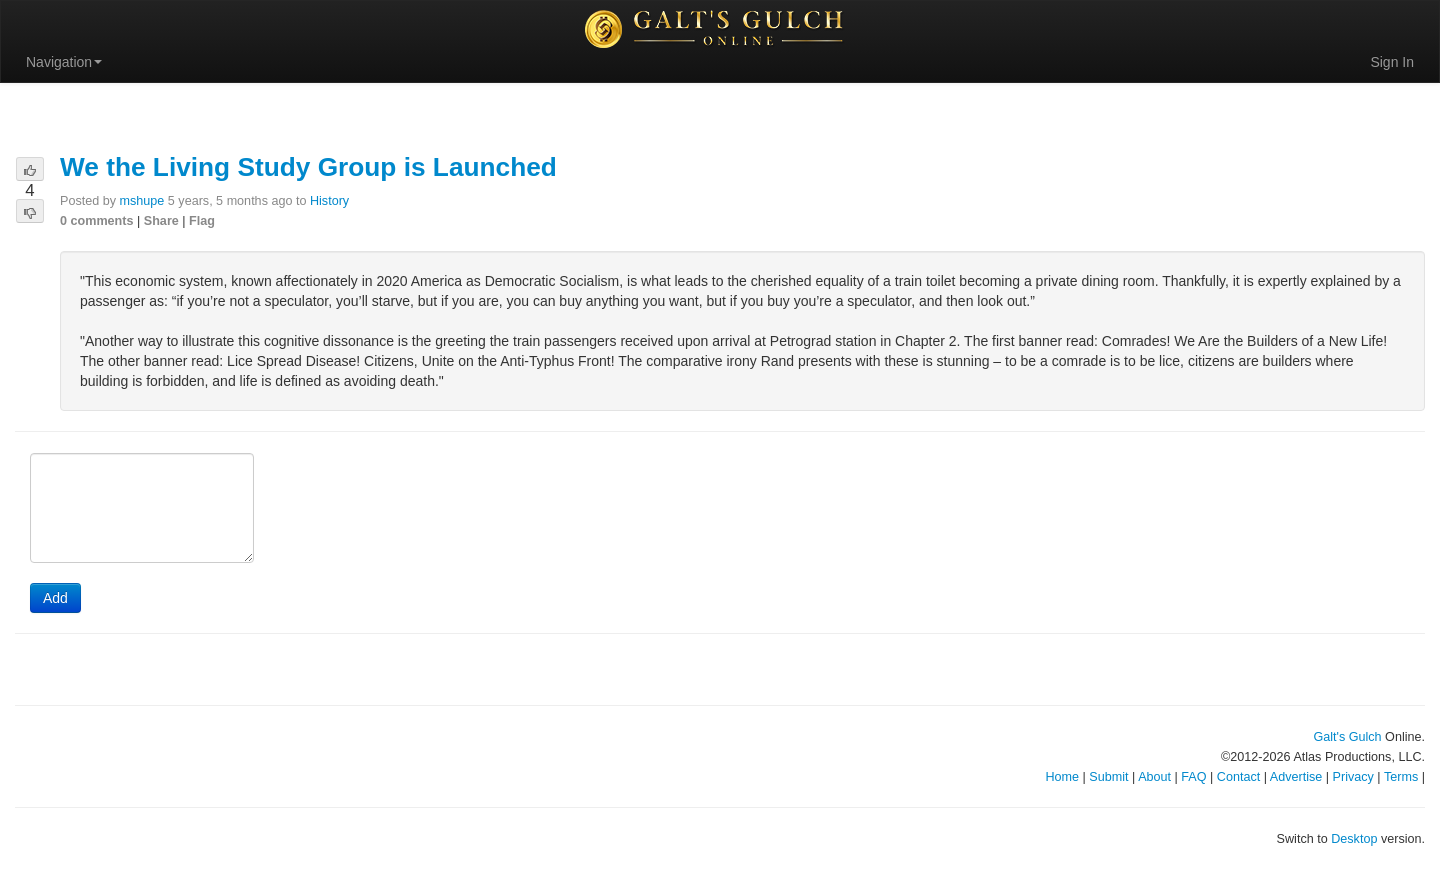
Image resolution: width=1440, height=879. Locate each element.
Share (161, 221)
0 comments (97, 221)
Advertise (1296, 777)
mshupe (142, 201)
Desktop (1354, 839)
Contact (1238, 777)
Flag (202, 221)
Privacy (1353, 777)
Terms (1401, 777)
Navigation (64, 62)
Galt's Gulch (1347, 737)
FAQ (1193, 777)
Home (1062, 777)
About (1154, 777)
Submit (1108, 777)
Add (55, 598)
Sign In (1392, 62)
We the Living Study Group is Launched (308, 167)
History (329, 201)
